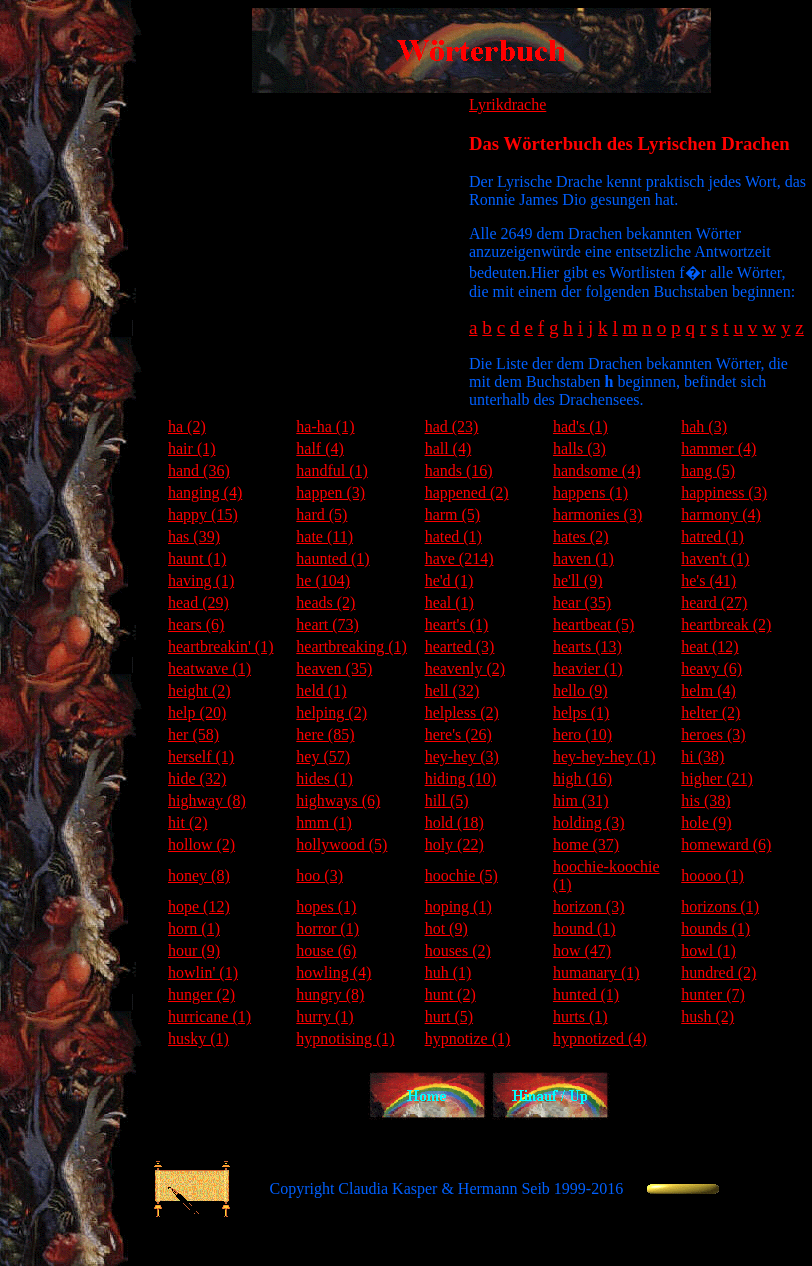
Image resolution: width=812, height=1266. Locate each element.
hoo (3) (319, 875)
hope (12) (199, 906)
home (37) (586, 844)
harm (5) (453, 514)
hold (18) (454, 822)
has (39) (194, 536)
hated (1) (453, 536)
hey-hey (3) (462, 756)
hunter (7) (713, 994)
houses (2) (458, 950)
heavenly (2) (465, 668)
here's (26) (458, 734)
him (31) (581, 800)
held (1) (321, 690)
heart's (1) (457, 624)
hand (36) (199, 470)
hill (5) (447, 800)
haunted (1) (332, 558)
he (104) (323, 580)
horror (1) (327, 928)
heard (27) (714, 602)
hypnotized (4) (600, 1038)
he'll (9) (578, 580)
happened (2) (467, 492)
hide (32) (197, 778)
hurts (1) (580, 1016)
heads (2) (325, 602)
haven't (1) (715, 558)
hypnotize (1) (468, 1038)
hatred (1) (712, 536)
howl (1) (708, 950)
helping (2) (331, 712)
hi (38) (702, 756)
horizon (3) (589, 906)
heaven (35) (334, 668)
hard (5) (321, 514)
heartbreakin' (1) (221, 646)
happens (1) (590, 492)
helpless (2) (462, 712)
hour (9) (194, 950)
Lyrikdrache (507, 104)
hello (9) (580, 690)
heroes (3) (713, 734)
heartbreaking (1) (351, 646)
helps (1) (581, 712)
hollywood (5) (341, 844)
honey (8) (199, 875)
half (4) (320, 448)
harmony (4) (721, 514)
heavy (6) (711, 668)
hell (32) (452, 690)
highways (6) (338, 800)
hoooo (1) (712, 875)
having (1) (201, 580)
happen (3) (330, 492)
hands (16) (459, 470)
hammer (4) (718, 448)
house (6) (326, 950)
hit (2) (188, 822)
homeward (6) (726, 844)
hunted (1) (586, 994)
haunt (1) (197, 558)
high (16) (582, 778)
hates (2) (581, 536)
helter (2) (710, 712)
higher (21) (717, 778)
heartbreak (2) (726, 624)
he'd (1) (449, 580)
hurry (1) (324, 1016)
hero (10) (582, 734)
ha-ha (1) (325, 426)
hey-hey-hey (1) (604, 756)
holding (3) (589, 822)
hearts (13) (587, 646)
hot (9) (446, 928)
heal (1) (449, 602)
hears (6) (196, 624)
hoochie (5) (461, 875)
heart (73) (327, 624)
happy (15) (203, 514)
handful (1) (332, 470)
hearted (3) (460, 646)
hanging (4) (205, 492)
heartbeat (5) (593, 624)
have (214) (459, 558)
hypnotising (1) (345, 1038)
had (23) (452, 426)
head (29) (198, 602)
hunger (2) (201, 994)
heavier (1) (588, 668)
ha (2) (187, 426)
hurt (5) (449, 1016)
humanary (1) (596, 972)
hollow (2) (201, 844)
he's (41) (708, 580)
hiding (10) (461, 778)
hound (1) (584, 928)
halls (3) (579, 448)
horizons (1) (720, 906)
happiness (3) (724, 492)
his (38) (705, 800)
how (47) (582, 950)
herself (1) (201, 756)
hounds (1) (715, 928)
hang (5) (708, 470)
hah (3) (704, 426)
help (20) (197, 712)
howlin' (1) (203, 972)
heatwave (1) (209, 668)
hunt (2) (450, 994)
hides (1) (324, 778)
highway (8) (207, 800)
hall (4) (448, 448)
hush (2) (707, 1016)
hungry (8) (330, 994)
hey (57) (323, 756)
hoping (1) (458, 906)
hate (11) (324, 536)
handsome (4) (597, 470)
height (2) (199, 690)
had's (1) (580, 426)
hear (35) (582, 602)
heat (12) (709, 646)
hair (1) (192, 448)
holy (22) (454, 844)
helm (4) (708, 690)
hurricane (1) (209, 1016)
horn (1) (194, 928)
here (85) (325, 734)
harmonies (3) (597, 514)
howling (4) (333, 972)
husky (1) (198, 1038)
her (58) (193, 734)
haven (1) (583, 558)
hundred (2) (718, 972)
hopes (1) (326, 906)
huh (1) (448, 972)
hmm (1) (324, 822)
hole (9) (706, 822)
